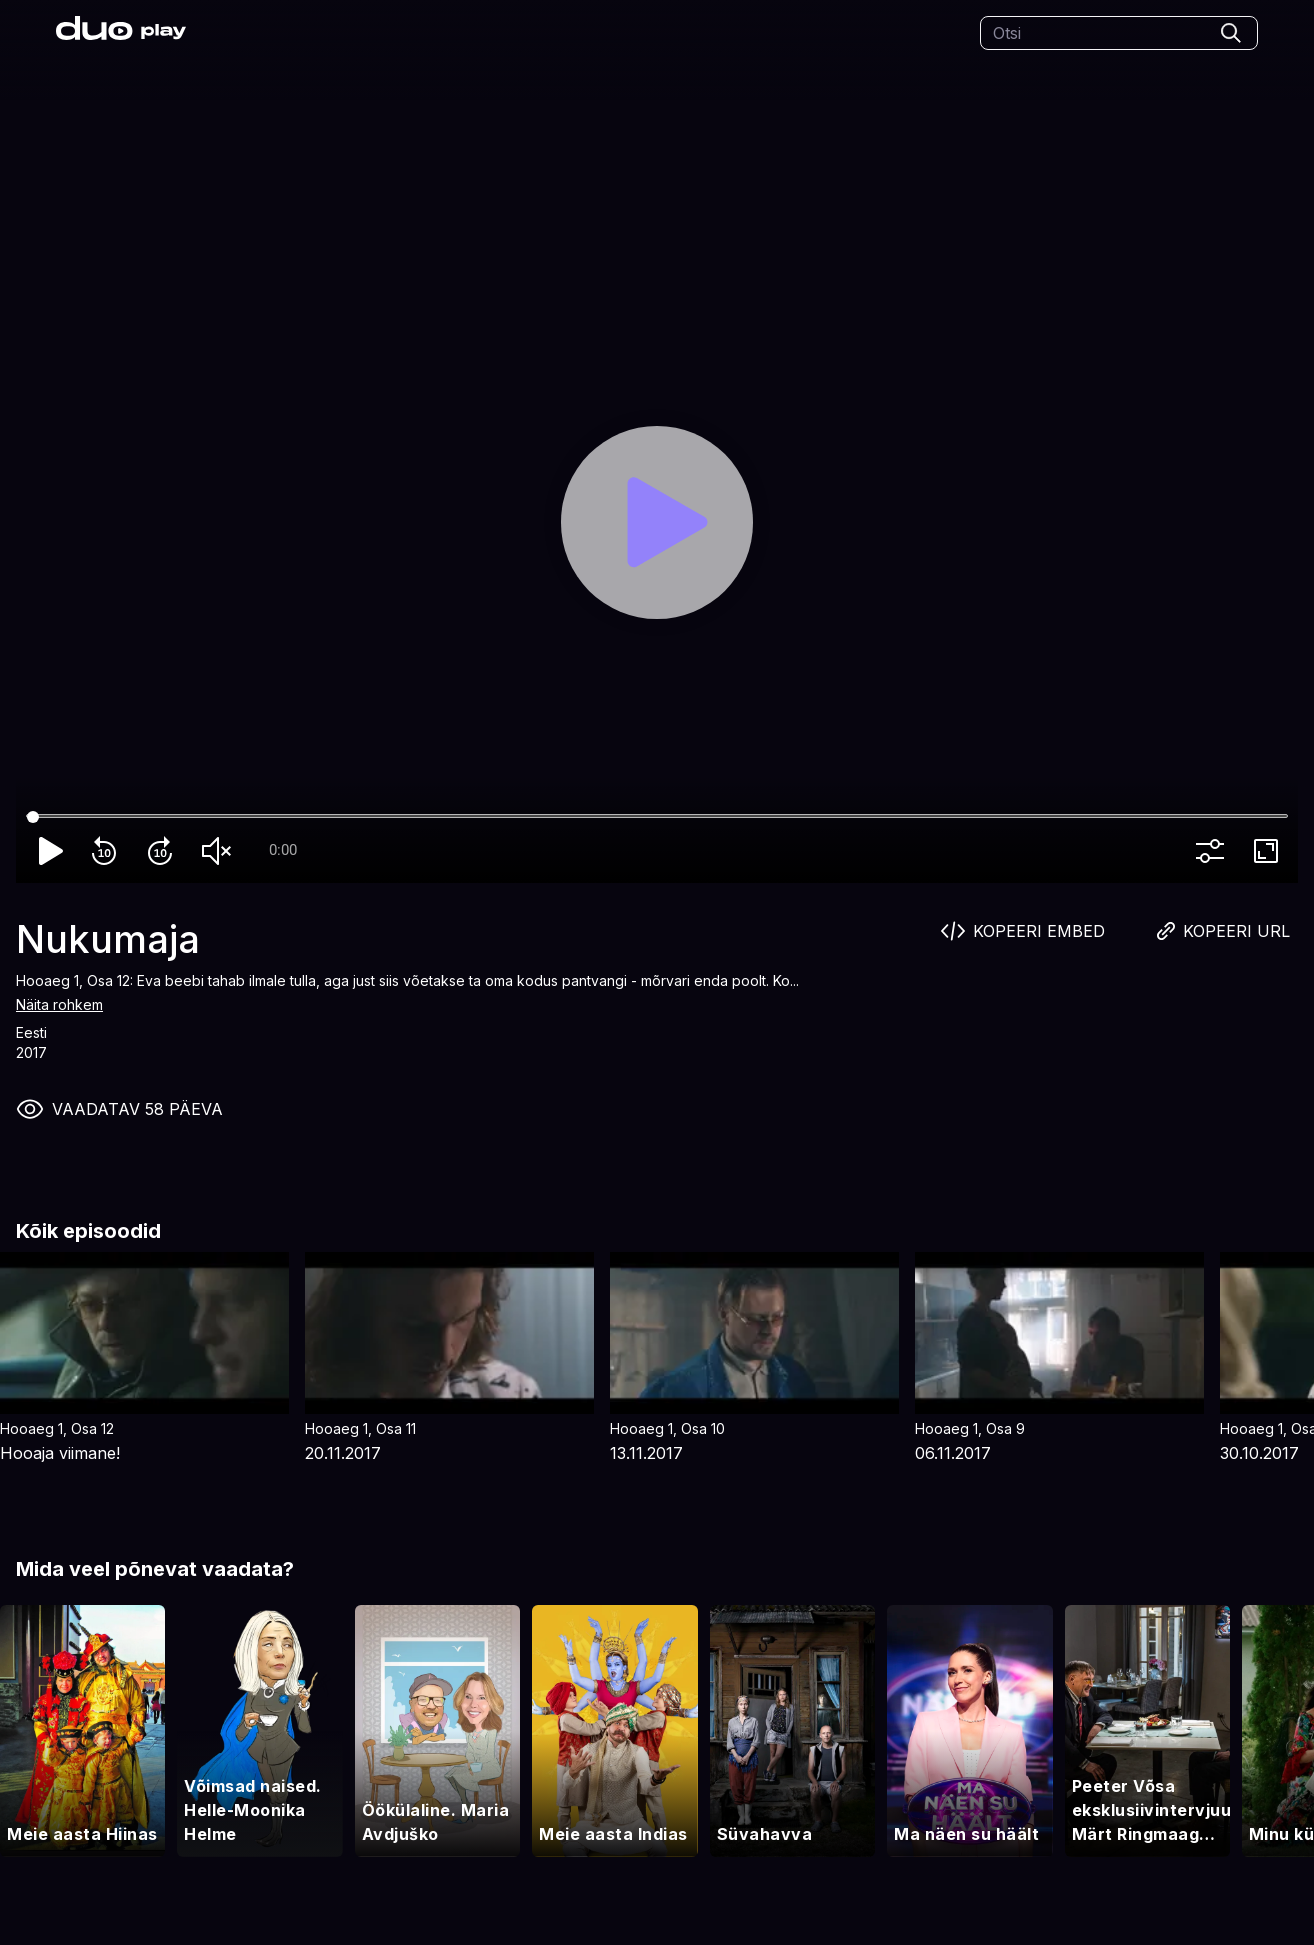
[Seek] (657, 817)
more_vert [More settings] (1214, 851)
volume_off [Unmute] (220, 851)
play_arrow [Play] (52, 851)
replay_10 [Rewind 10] (108, 851)
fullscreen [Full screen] (1270, 851)
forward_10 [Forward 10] (164, 851)
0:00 (283, 850)
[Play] (657, 522)
